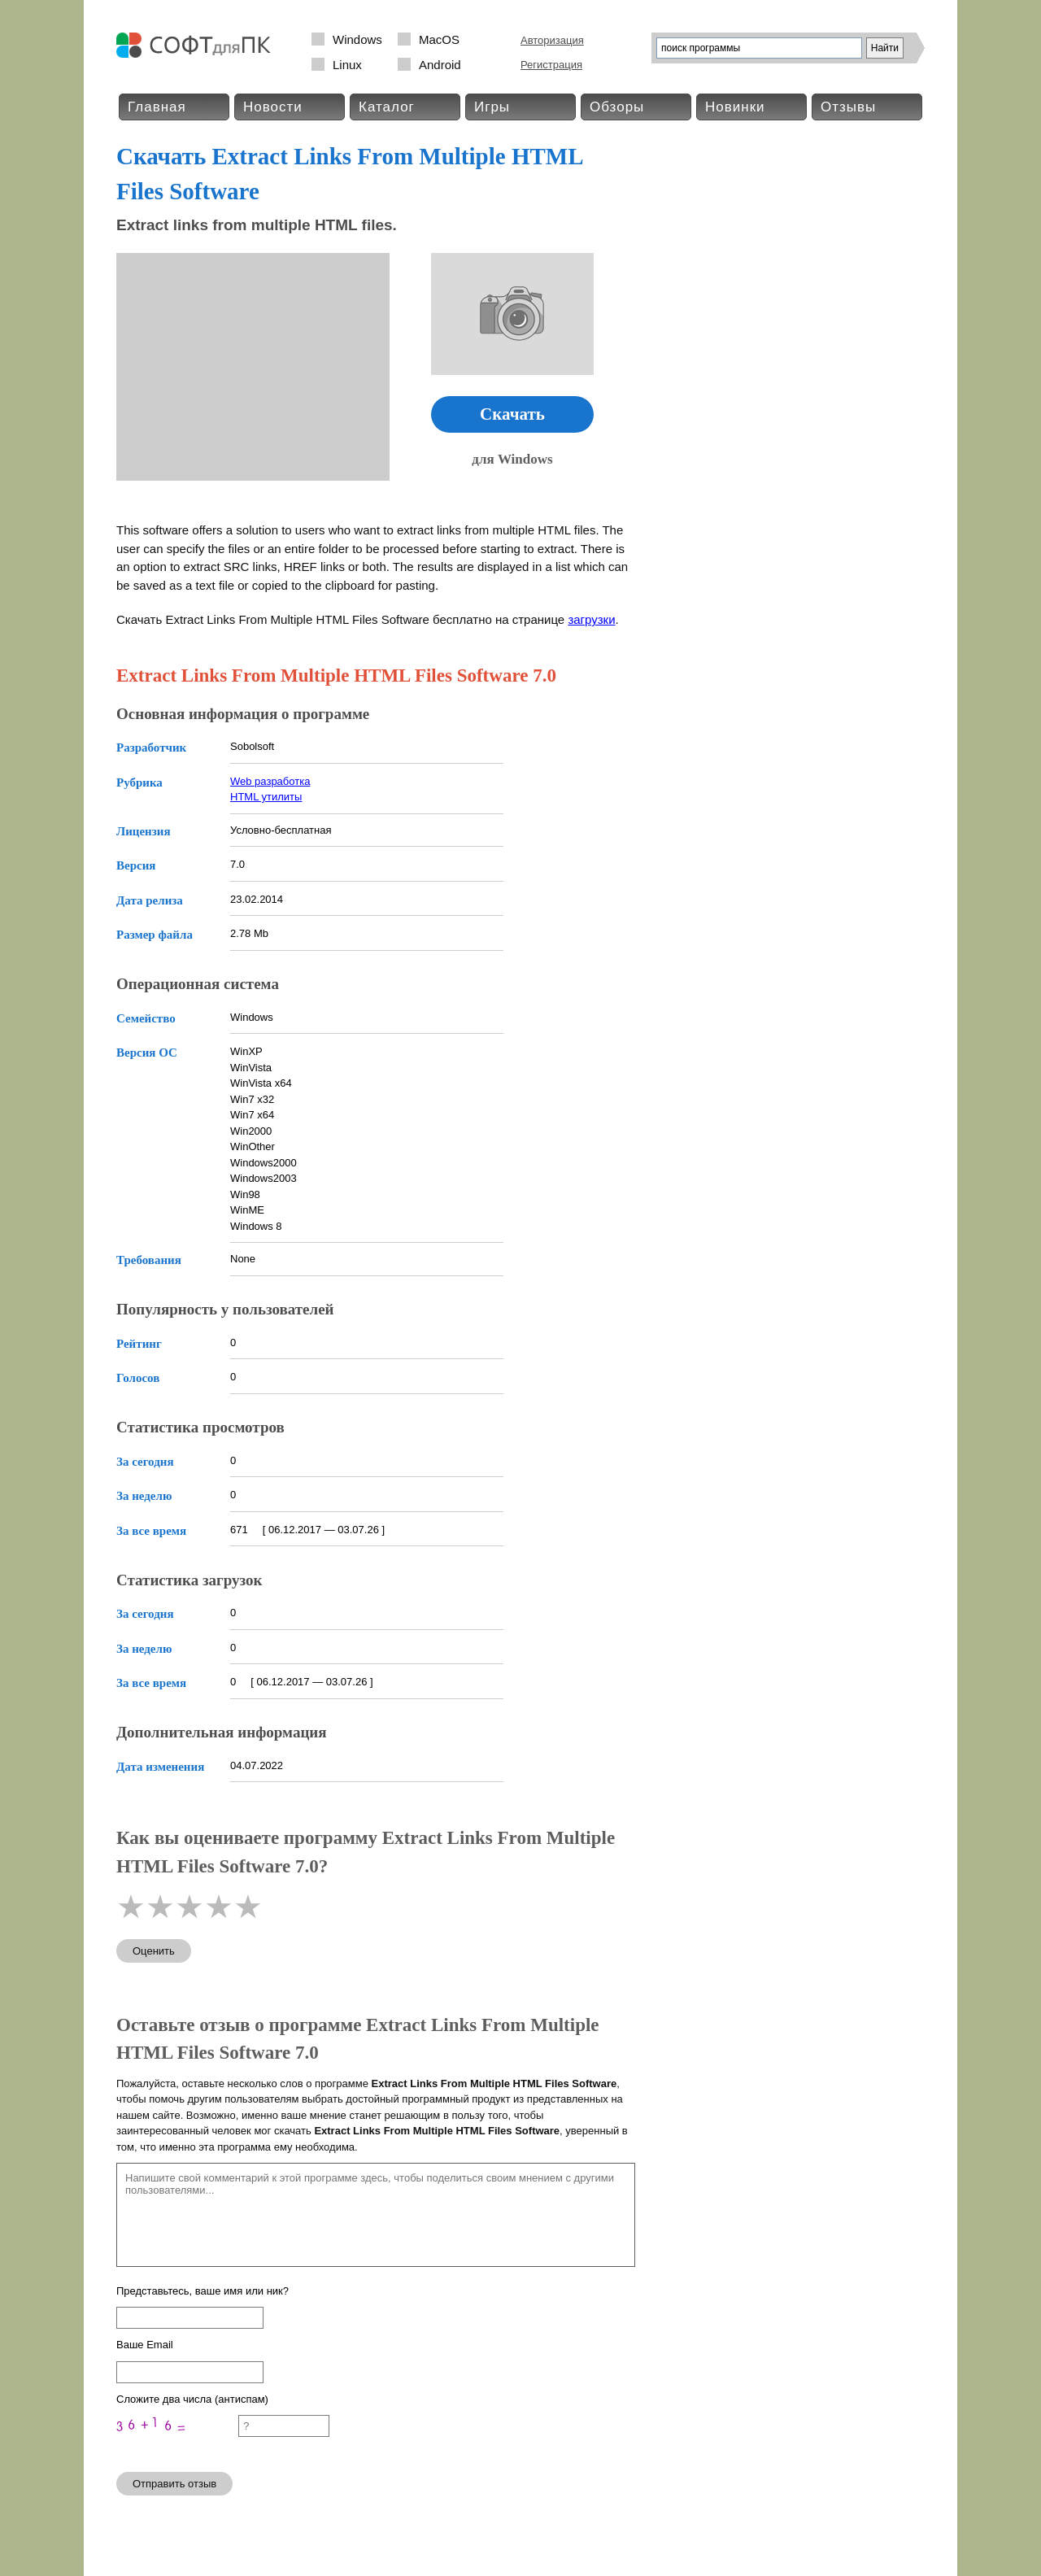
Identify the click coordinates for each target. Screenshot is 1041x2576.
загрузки (591, 619)
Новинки (735, 107)
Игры (492, 107)
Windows (357, 39)
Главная (157, 107)
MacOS (439, 39)
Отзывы (848, 107)
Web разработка (270, 781)
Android (440, 65)
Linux (347, 65)
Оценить (154, 1951)
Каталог (387, 107)
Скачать (512, 414)
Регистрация (551, 65)
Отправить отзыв (174, 2484)
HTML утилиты (266, 797)
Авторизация (552, 40)
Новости (273, 107)
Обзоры (617, 107)
